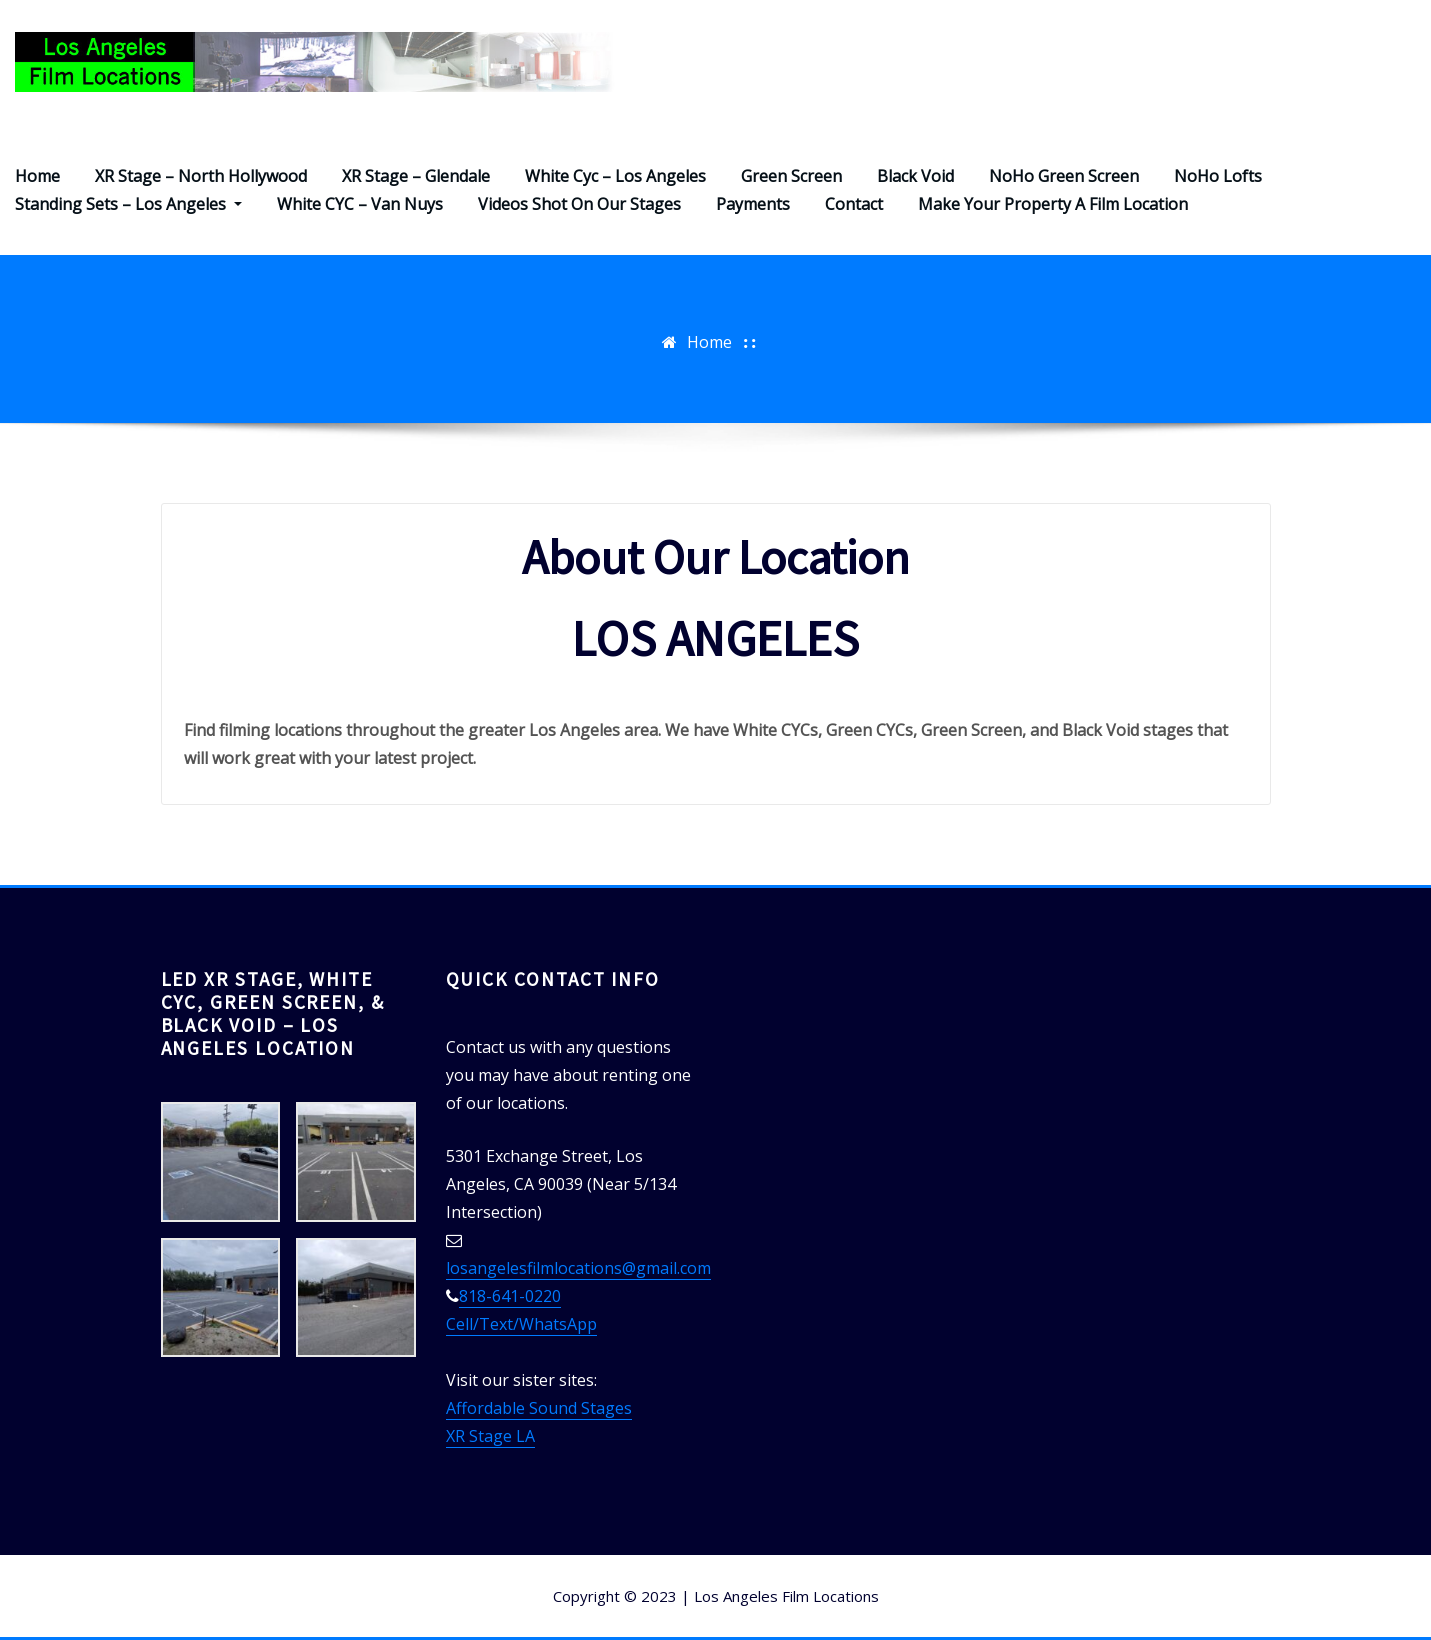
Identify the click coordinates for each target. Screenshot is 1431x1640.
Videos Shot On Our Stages (579, 204)
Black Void (915, 176)
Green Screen (791, 176)
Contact (854, 204)
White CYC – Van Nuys (360, 204)
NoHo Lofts (1218, 176)
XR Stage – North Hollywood (201, 176)
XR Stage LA (490, 1436)
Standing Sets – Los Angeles (128, 204)
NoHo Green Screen (1064, 176)
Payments (753, 204)
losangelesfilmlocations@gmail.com (578, 1268)
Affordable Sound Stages (539, 1408)
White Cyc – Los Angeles (615, 176)
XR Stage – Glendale (416, 176)
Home (37, 176)
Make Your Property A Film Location (1053, 204)
